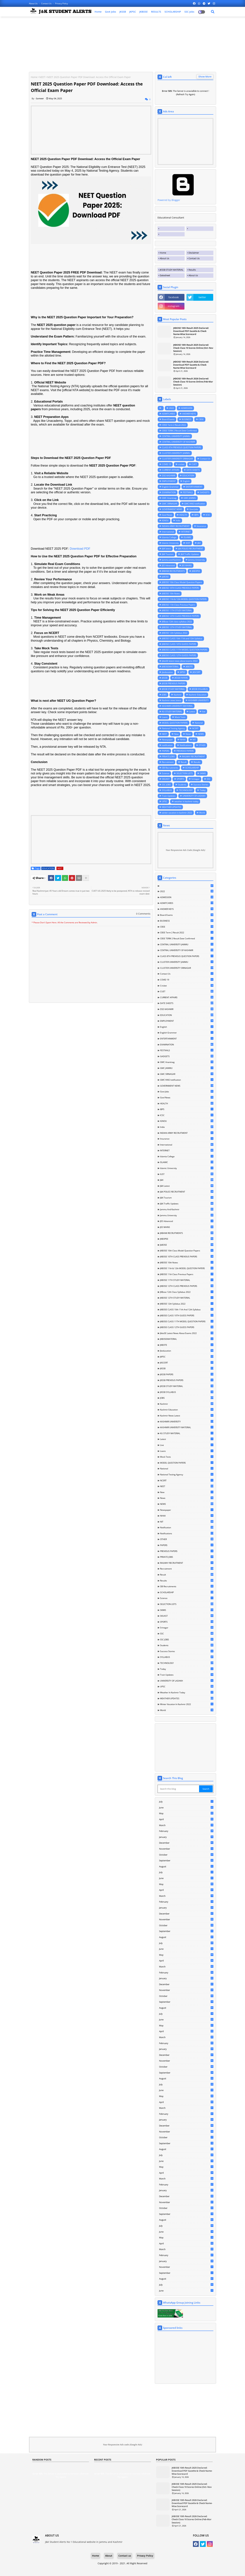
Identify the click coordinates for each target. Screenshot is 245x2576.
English (186, 481)
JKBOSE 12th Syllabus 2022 (174, 632)
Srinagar (195, 778)
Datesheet (165, 275)
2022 (171, 408)
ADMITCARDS (168, 413)
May (186, 1813)
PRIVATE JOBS (168, 756)
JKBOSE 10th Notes (171, 593)
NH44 (182, 739)
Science (165, 773)
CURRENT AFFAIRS (170, 469)
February (186, 1831)
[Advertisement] (122, 44)
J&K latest (166, 548)
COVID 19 (166, 464)
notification (167, 745)
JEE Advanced (168, 565)
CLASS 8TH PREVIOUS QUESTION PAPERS (181, 447)
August (186, 1866)
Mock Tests (180, 717)
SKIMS (203, 773)
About (108, 2555)
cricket (181, 464)
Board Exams (168, 419)
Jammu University (196, 559)
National (199, 722)
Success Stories (200, 784)
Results (192, 269)
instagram (173, 306)
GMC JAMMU (190, 498)
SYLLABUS (167, 790)
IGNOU (165, 520)
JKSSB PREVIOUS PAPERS (173, 683)
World (202, 812)
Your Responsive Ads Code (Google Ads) (185, 850)
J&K (199, 542)
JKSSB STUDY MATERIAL (171, 269)
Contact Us (194, 258)
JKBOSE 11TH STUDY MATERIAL (177, 610)
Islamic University (170, 542)
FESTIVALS (188, 492)
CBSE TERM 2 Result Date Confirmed (179, 430)
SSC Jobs (189, 11)
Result (183, 762)
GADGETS (204, 492)
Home (98, 11)
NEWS (201, 734)
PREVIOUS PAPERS (185, 750)
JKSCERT (196, 672)
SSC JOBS (166, 784)
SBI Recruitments (170, 767)
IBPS (196, 514)
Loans (165, 717)
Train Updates (168, 795)
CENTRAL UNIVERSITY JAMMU (176, 436)
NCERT (195, 728)
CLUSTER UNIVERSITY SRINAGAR (177, 458)
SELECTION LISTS (184, 773)
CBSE (201, 419)
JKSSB (122, 11)
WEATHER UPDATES (171, 807)
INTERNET (186, 531)
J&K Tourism (168, 554)
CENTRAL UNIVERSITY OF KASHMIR (178, 441)
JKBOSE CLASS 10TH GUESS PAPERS (179, 644)
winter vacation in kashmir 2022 (177, 812)
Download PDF (80, 548)
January (186, 1837)
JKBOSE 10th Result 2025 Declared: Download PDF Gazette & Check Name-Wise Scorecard (191, 331)
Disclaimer (194, 252)
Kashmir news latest (171, 700)
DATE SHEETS (193, 469)
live (203, 711)
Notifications (186, 745)
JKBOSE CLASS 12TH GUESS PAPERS (179, 655)
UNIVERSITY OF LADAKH (194, 795)
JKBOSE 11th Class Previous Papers (178, 604)
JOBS (164, 694)
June (186, 1807)
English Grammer (170, 486)
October (186, 1854)
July (186, 1801)
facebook (173, 297)
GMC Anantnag (169, 498)
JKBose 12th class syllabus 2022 (177, 621)
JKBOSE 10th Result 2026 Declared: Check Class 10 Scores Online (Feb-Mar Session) (193, 381)
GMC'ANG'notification (194, 503)
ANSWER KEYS (189, 413)
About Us (33, 3)
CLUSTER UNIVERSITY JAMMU (176, 453)
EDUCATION (48, 868)
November (186, 1848)
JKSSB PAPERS (181, 677)
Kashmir (178, 694)
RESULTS (156, 11)
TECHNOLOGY (186, 790)
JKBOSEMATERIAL (170, 666)
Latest (192, 711)
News (188, 734)
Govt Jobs (110, 11)
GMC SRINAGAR (169, 503)
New (176, 734)
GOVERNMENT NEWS (172, 509)
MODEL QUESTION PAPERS (175, 722)
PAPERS (165, 750)
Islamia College (169, 537)
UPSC (164, 801)
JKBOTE (189, 666)
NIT (194, 739)
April (186, 1819)
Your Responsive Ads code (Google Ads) (122, 2444)
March (186, 1825)
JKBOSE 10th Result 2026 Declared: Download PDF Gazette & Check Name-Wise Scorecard (191, 364)
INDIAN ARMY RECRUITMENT (176, 526)
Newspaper (167, 739)
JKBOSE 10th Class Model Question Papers (182, 582)
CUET (194, 464)
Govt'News (167, 514)
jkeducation (167, 672)
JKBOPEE (196, 571)
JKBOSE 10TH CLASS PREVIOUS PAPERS (180, 587)
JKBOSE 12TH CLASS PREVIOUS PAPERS (180, 616)
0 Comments (143, 913)
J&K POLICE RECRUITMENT (190, 548)
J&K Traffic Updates (190, 554)
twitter (202, 297)
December (186, 1842)
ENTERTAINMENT (194, 486)
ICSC (208, 514)
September (186, 1860)
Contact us (46, 3)
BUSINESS (186, 419)
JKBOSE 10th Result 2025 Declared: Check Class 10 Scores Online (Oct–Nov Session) (193, 347)
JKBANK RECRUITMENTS (173, 571)
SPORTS (180, 778)
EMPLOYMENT (169, 481)
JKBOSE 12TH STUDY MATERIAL (177, 627)
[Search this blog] (178, 1788)
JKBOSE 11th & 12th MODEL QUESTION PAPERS (184, 599)
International (168, 531)
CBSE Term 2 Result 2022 (174, 424)
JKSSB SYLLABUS (200, 689)
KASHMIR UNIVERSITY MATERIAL (177, 705)
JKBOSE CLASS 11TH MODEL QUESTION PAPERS (184, 649)
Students (182, 784)
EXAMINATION (169, 492)
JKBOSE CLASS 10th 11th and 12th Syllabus (182, 638)
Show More (204, 76)
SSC (208, 778)
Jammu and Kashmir (171, 559)
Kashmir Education (197, 694)
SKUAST (166, 778)
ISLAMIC (187, 537)
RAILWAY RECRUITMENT (193, 756)
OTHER (202, 745)
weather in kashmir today (186, 801)
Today (203, 790)
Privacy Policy (61, 3)
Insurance (201, 526)
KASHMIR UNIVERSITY (198, 700)
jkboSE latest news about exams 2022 (180, 660)
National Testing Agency (173, 728)
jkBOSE (165, 576)
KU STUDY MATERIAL (172, 711)
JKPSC (132, 11)
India (178, 520)
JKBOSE (143, 11)
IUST (188, 542)
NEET (42, 77)
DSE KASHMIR (168, 475)
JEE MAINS (187, 565)
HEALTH (183, 514)
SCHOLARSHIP (173, 11)
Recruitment (168, 762)
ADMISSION (186, 408)
